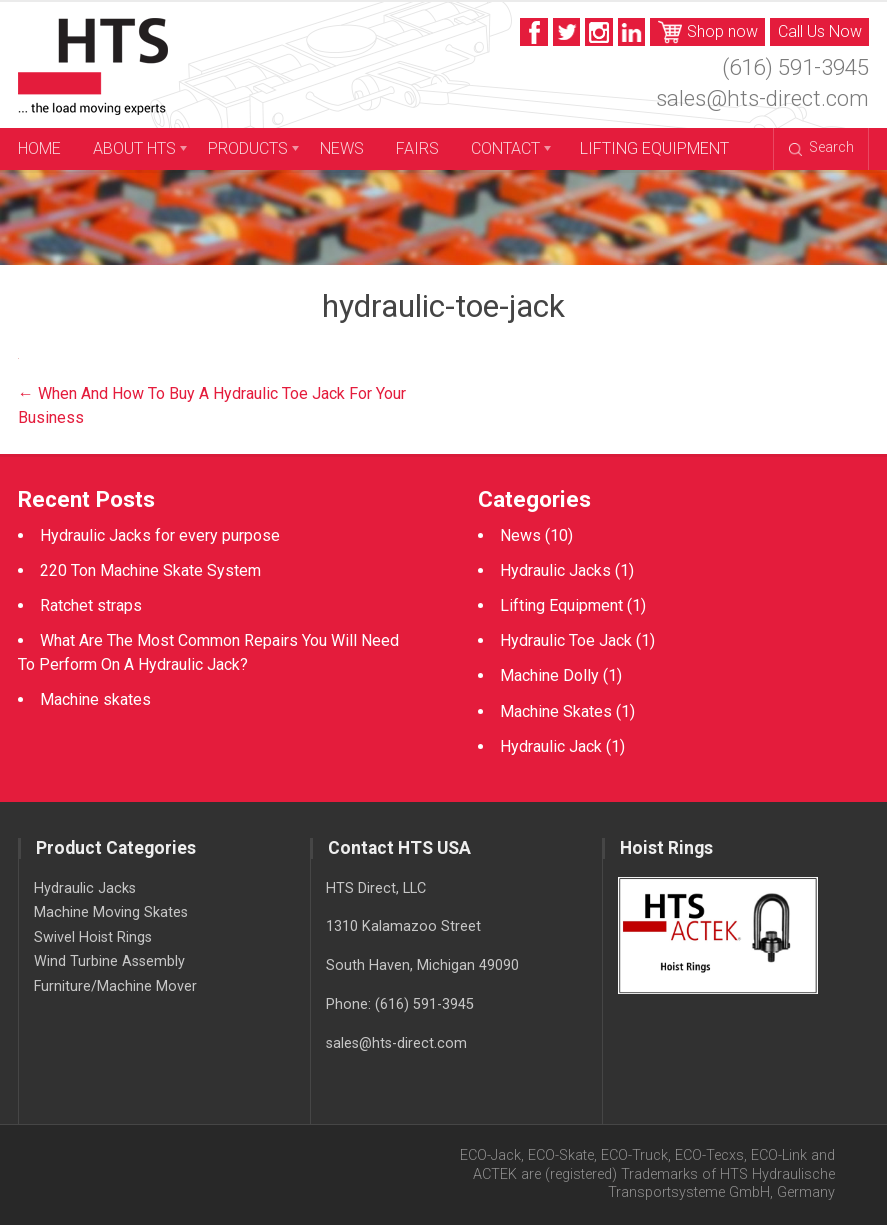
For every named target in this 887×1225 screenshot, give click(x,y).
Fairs (417, 148)
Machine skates (95, 699)
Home (39, 148)
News (342, 148)
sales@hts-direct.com (762, 98)
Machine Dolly (549, 675)
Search (821, 147)
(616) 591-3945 (795, 67)
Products (248, 148)
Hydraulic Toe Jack (566, 640)
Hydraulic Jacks (555, 570)
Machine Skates (556, 711)
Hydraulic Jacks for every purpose (160, 535)
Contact (505, 148)
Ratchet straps (91, 605)
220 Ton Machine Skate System (150, 570)
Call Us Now (820, 31)
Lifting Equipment (654, 148)
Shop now (708, 32)
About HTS (134, 148)
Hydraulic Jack (551, 746)
